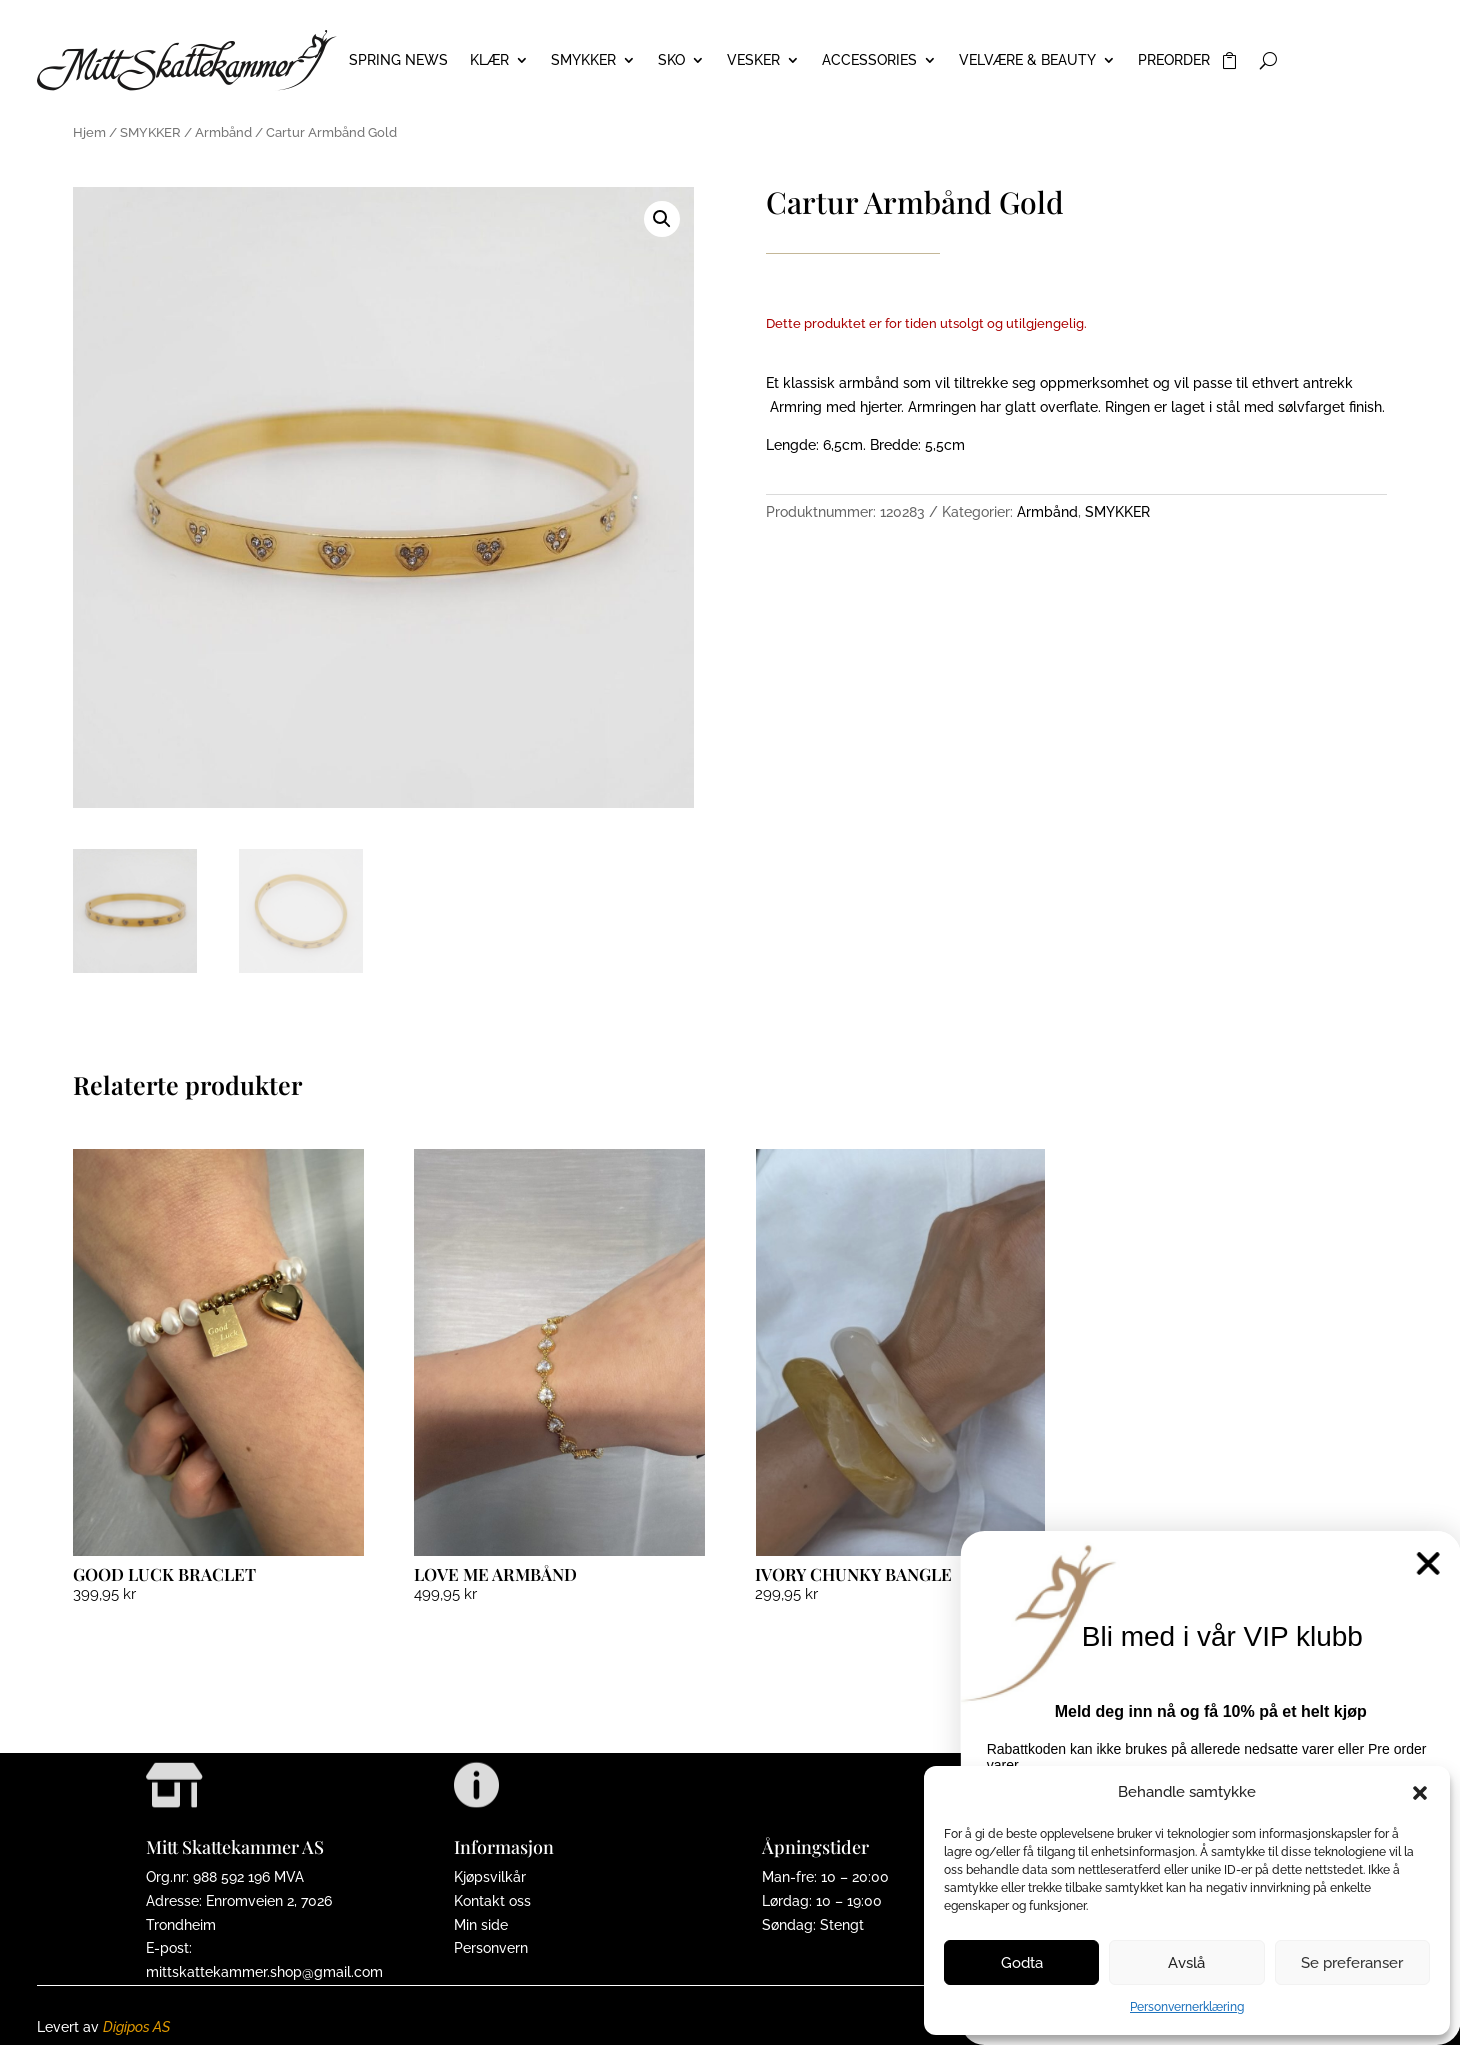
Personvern (491, 1948)
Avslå (1186, 1963)
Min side (481, 1925)
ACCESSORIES (869, 60)
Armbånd (223, 132)
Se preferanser (1352, 1963)
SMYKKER (583, 60)
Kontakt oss (492, 1901)
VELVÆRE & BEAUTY (1027, 60)
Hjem (89, 132)
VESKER (753, 60)
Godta (1022, 1963)
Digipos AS (136, 2027)
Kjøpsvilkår (490, 1877)
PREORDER (1174, 60)
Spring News (398, 60)
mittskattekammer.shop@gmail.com (264, 1972)
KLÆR (489, 60)
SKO (671, 60)
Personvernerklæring (1187, 2007)
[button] (1420, 1793)
